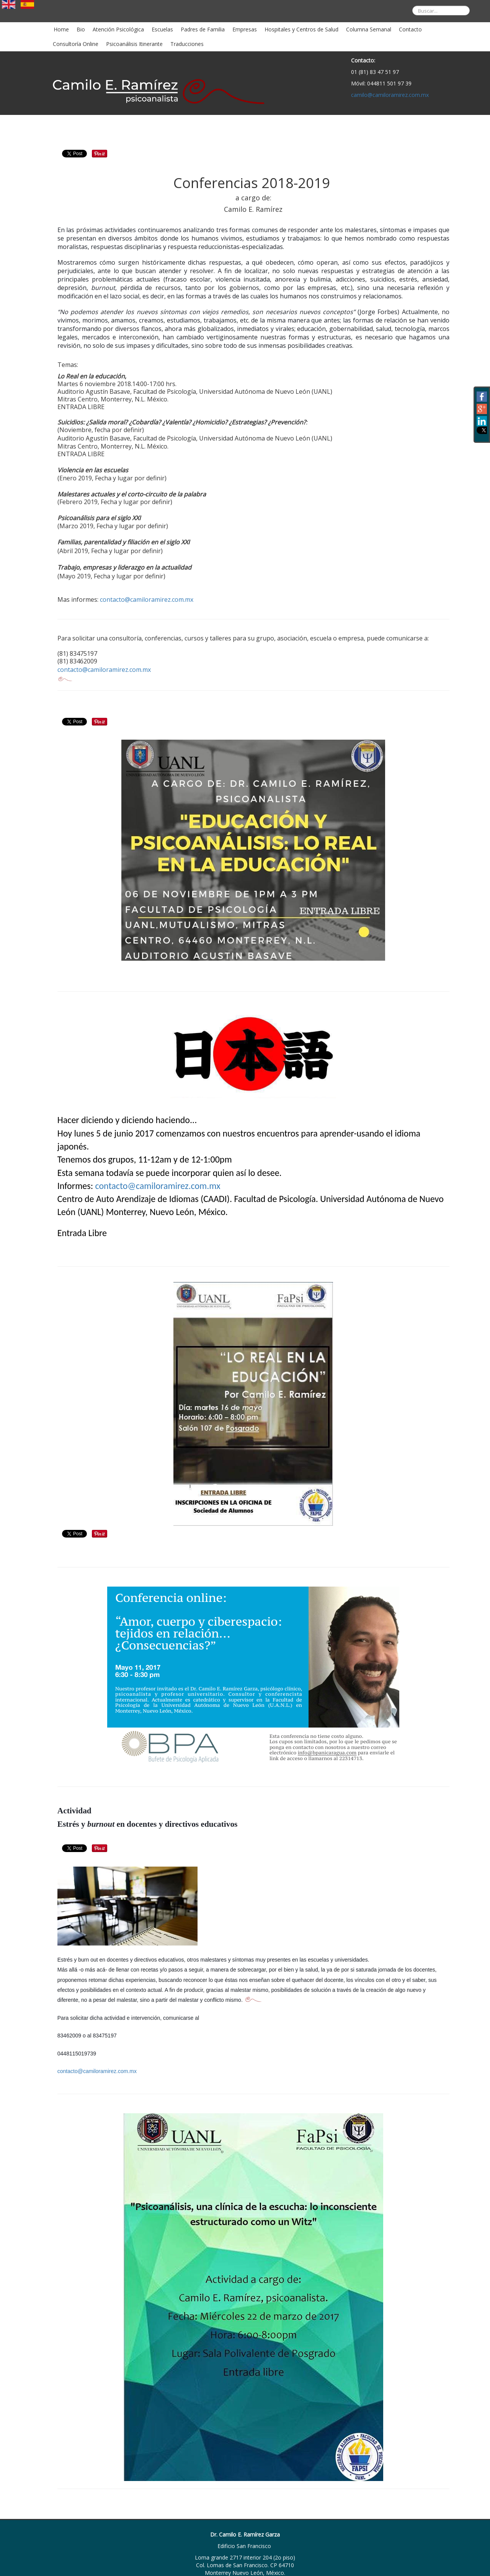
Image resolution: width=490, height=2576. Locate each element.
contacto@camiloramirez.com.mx (146, 599)
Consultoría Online (75, 43)
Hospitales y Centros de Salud (301, 29)
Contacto (410, 29)
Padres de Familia (203, 29)
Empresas (244, 29)
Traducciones (187, 43)
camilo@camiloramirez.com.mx (390, 94)
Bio (81, 29)
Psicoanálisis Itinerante (134, 43)
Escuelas (162, 29)
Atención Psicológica (118, 29)
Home (61, 29)
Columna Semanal (368, 29)
